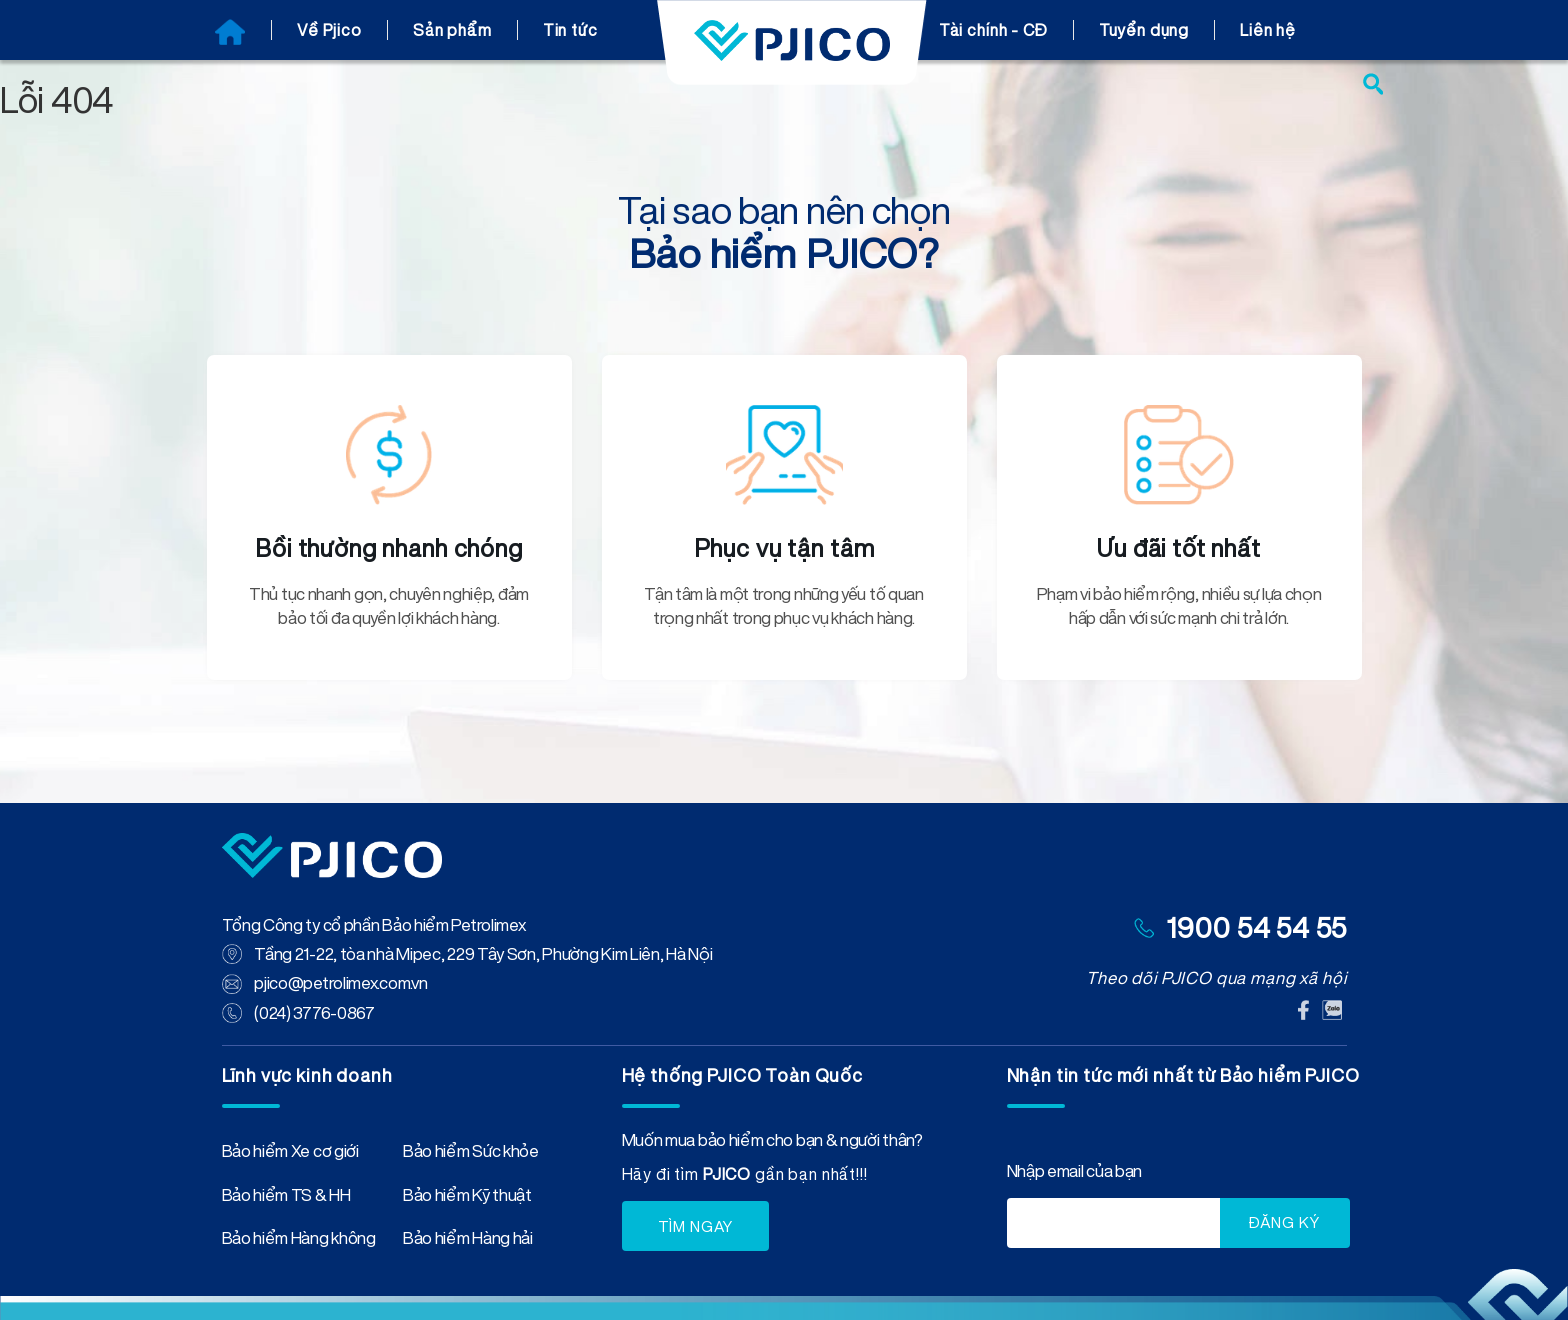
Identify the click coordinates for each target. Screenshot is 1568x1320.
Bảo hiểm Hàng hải (468, 1240)
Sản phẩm (452, 30)
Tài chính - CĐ (993, 30)
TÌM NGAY (696, 1224)
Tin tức (570, 30)
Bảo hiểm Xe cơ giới (290, 1153)
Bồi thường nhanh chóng (389, 548)
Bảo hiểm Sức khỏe (471, 1153)
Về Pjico (329, 30)
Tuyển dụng (1144, 30)
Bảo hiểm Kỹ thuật (467, 1197)
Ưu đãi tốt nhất (1179, 548)
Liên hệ (1268, 30)
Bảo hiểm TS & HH (286, 1197)
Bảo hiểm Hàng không (299, 1240)
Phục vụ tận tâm (784, 548)
